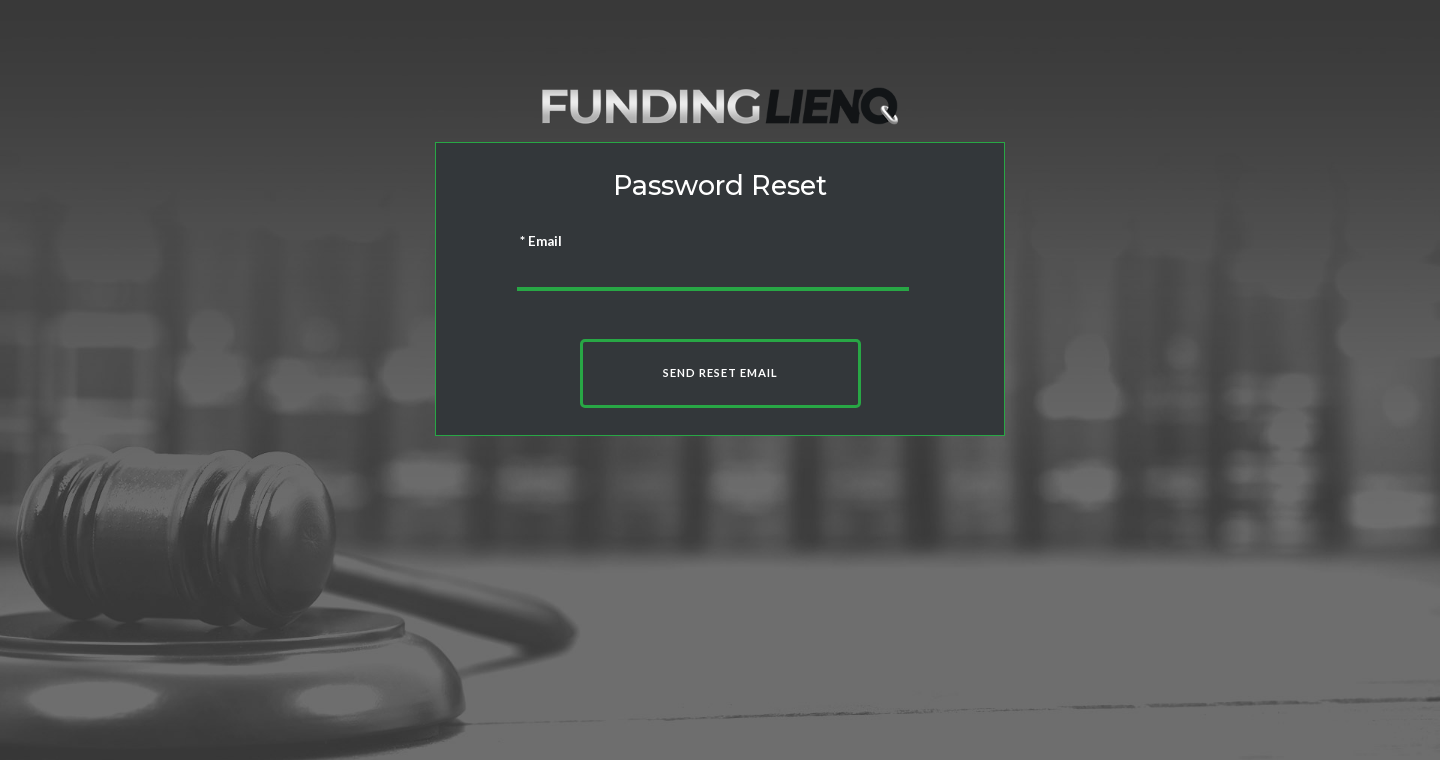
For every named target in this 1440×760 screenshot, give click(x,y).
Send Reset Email (720, 372)
